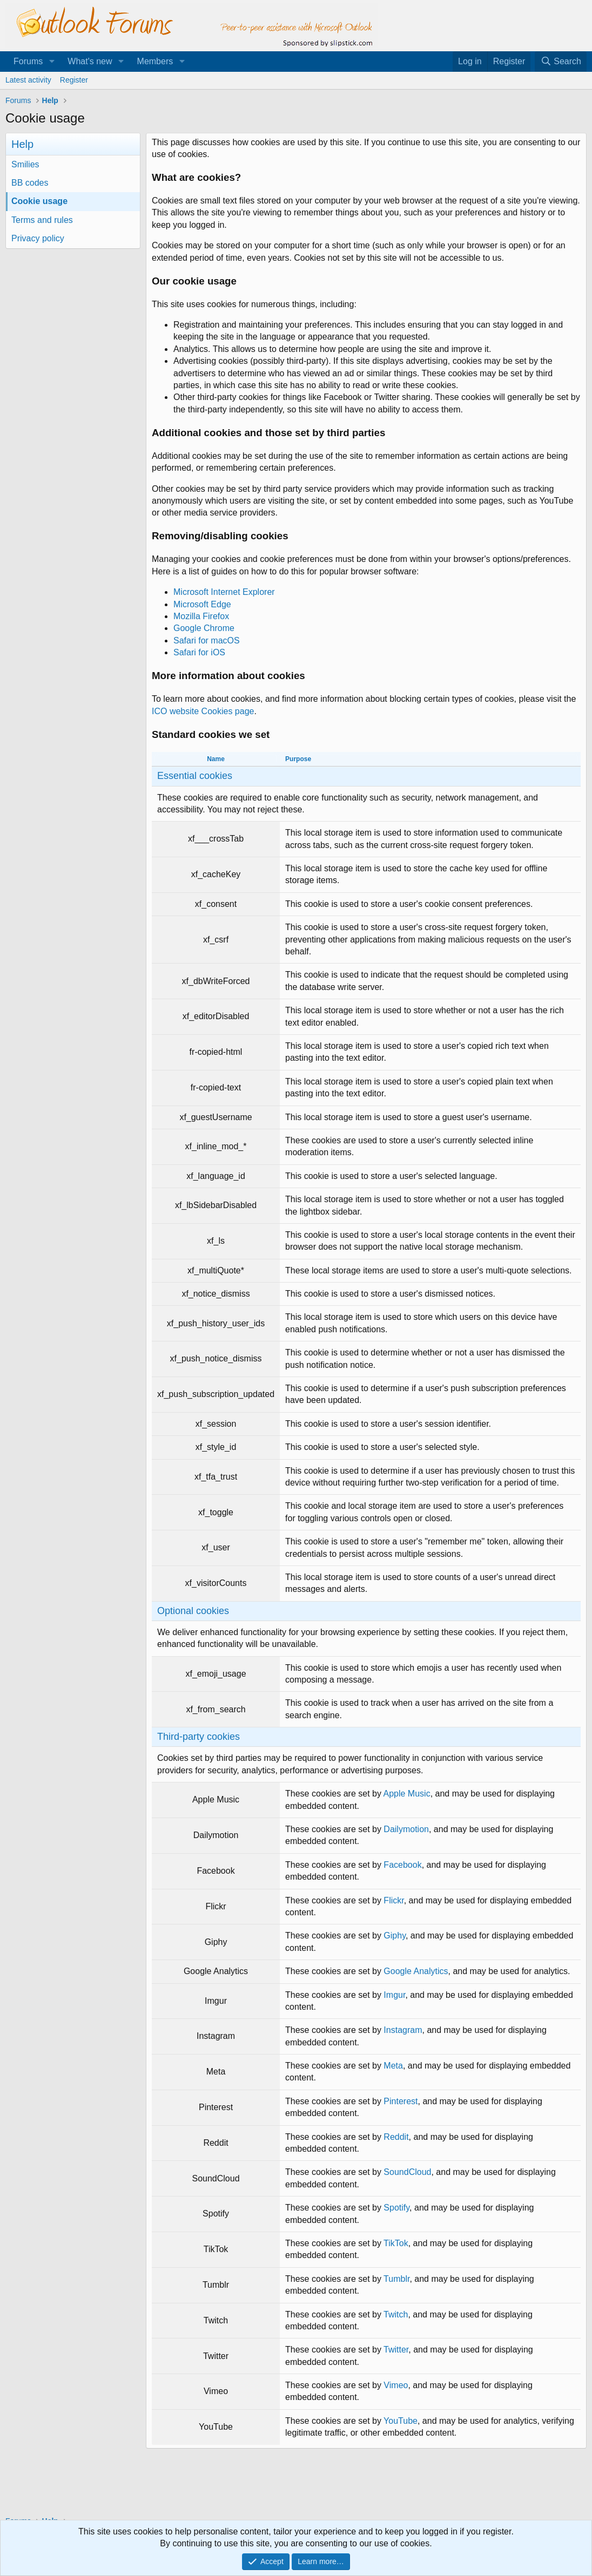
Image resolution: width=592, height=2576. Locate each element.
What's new (90, 61)
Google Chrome (203, 628)
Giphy (395, 1935)
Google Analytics (416, 1971)
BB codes (29, 182)
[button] (51, 61)
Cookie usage (39, 201)
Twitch (396, 2314)
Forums (28, 61)
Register (74, 80)
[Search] (561, 61)
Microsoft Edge (202, 604)
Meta (393, 2065)
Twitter (396, 2349)
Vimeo (396, 2385)
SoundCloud (407, 2172)
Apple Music (406, 1793)
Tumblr (396, 2278)
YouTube (401, 2420)
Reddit (396, 2136)
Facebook (402, 1864)
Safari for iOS (199, 652)
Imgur (394, 1994)
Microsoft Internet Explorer (224, 591)
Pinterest (401, 2101)
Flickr (393, 1900)
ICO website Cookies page (203, 711)
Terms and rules (42, 220)
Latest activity (28, 80)
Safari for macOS (206, 640)
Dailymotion (406, 1829)
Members (155, 61)
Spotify (396, 2207)
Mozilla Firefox (201, 616)
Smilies (25, 164)
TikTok (396, 2243)
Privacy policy (37, 238)
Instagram (403, 2030)
